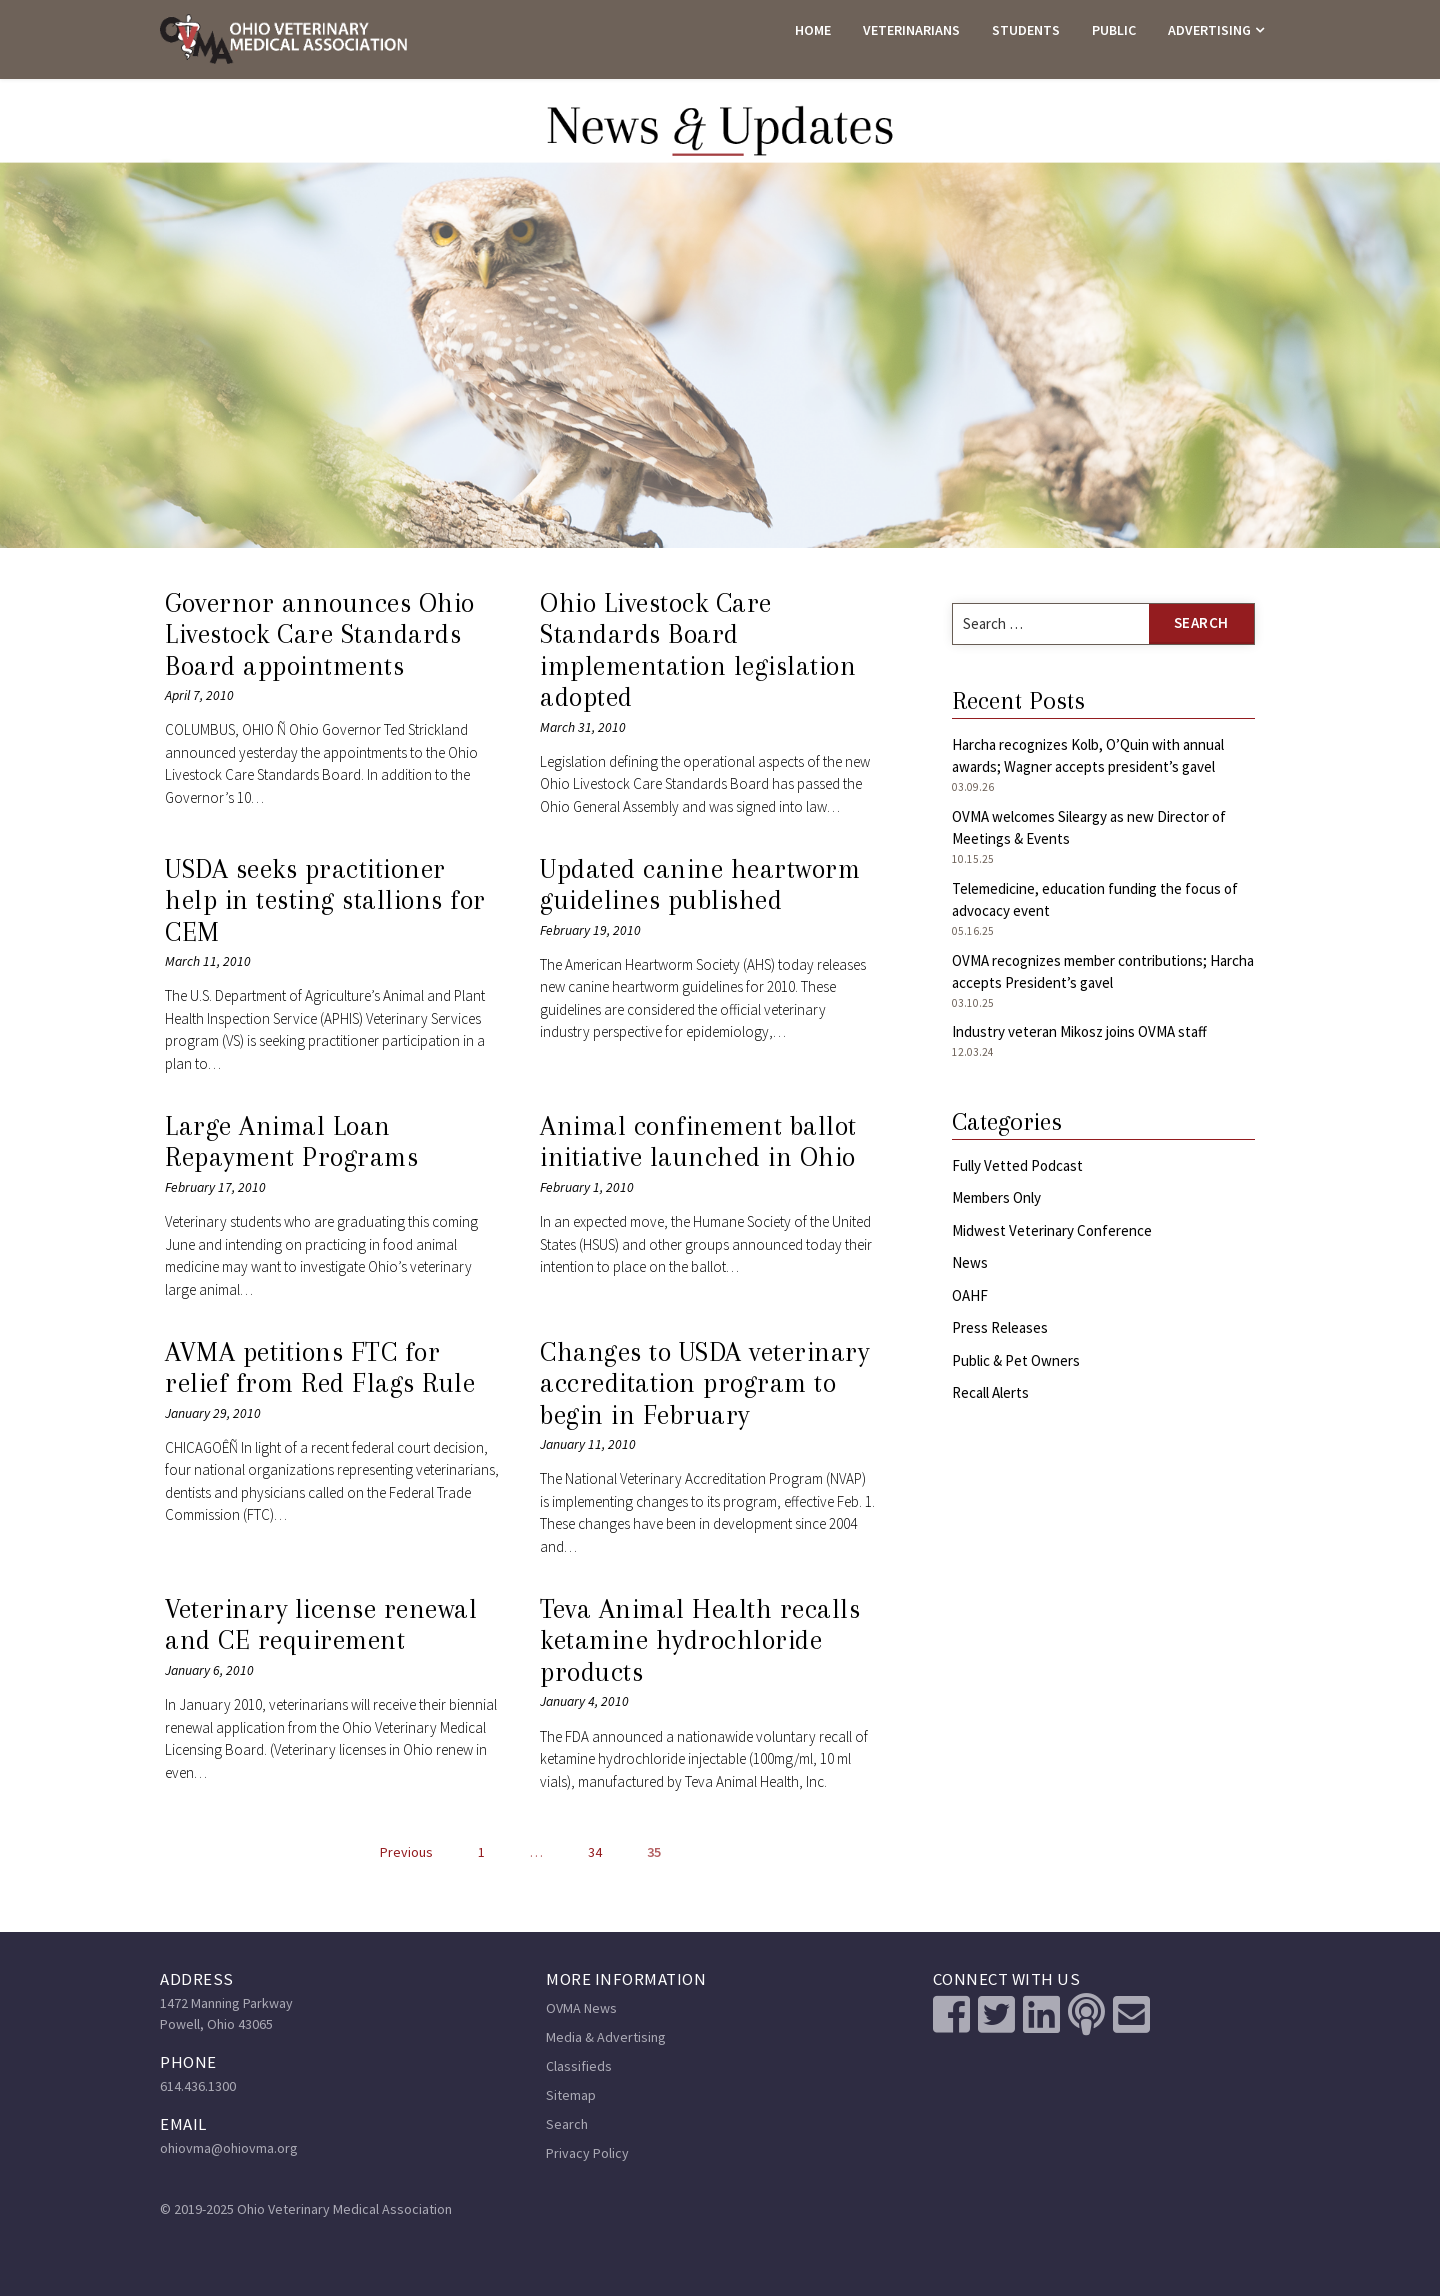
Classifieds (579, 2066)
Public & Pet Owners (1016, 1360)
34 (595, 1852)
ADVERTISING (1209, 30)
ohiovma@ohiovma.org (229, 2148)
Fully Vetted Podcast (1017, 1165)
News (970, 1262)
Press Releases (1000, 1327)
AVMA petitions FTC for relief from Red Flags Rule (320, 1368)
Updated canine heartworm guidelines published (700, 885)
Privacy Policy (587, 2153)
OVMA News (581, 2008)
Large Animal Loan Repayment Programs (291, 1142)
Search (567, 2124)
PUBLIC (1114, 30)
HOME (813, 30)
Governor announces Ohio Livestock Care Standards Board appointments (320, 634)
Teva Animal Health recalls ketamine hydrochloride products (700, 1640)
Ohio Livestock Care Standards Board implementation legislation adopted (698, 650)
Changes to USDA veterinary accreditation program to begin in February (704, 1383)
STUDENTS (1026, 30)
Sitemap (571, 2095)
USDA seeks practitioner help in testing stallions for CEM (325, 900)
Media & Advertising (606, 2037)
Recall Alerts (990, 1392)
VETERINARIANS (911, 30)
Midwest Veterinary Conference (1052, 1230)
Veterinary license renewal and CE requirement (321, 1625)
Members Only (996, 1197)
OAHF (970, 1295)
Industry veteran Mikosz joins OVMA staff (1079, 1031)
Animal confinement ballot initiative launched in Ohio (698, 1142)
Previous (406, 1852)
